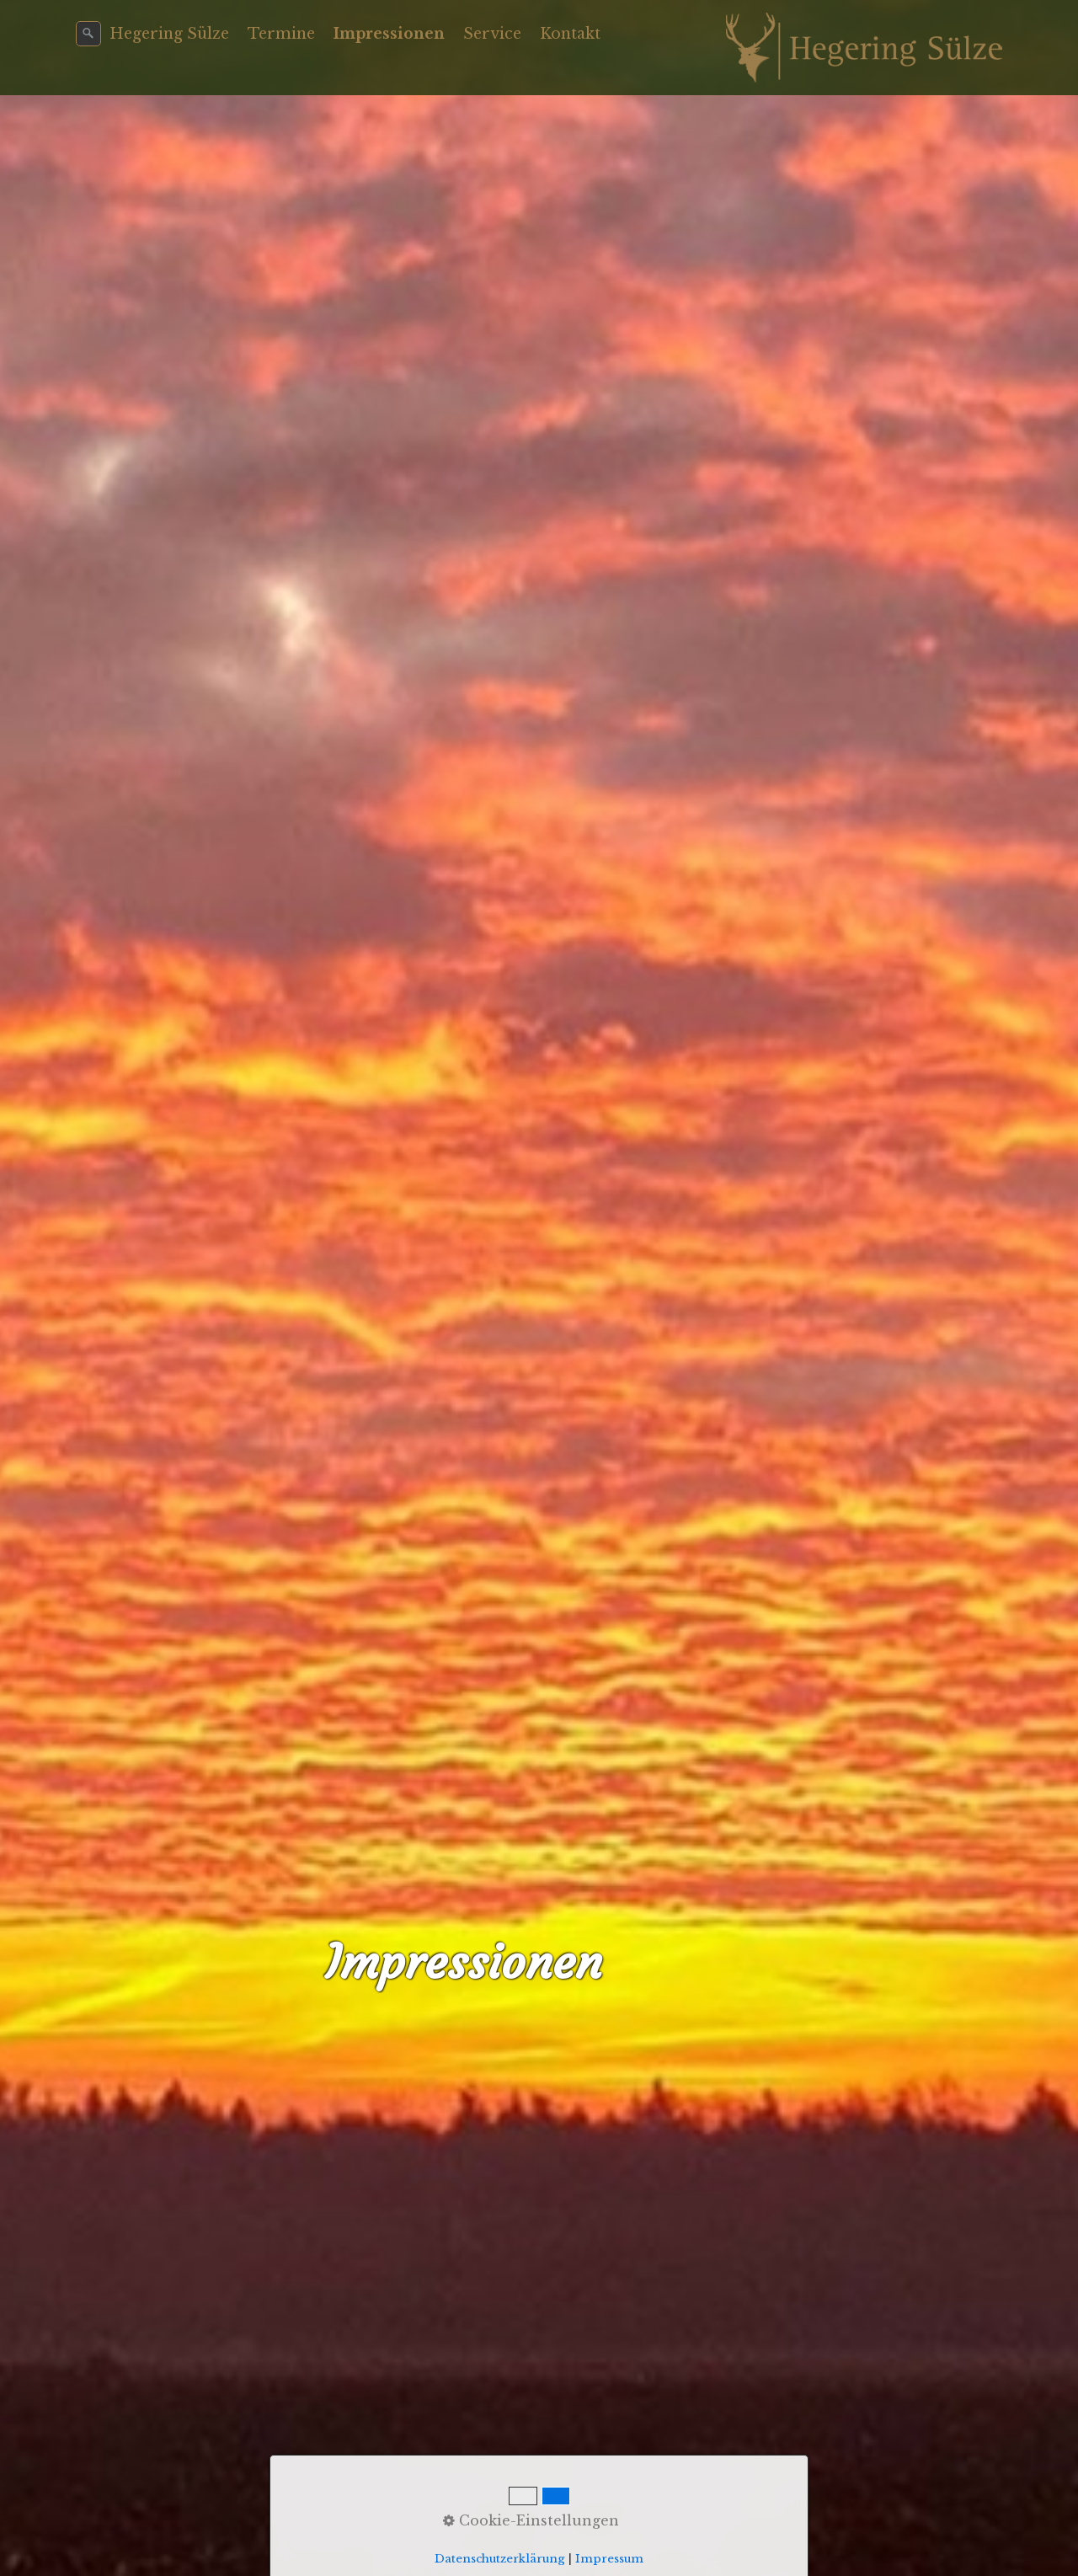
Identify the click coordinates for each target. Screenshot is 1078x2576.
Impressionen (389, 33)
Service (492, 33)
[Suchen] (88, 33)
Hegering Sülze (169, 33)
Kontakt (570, 33)
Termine (281, 33)
